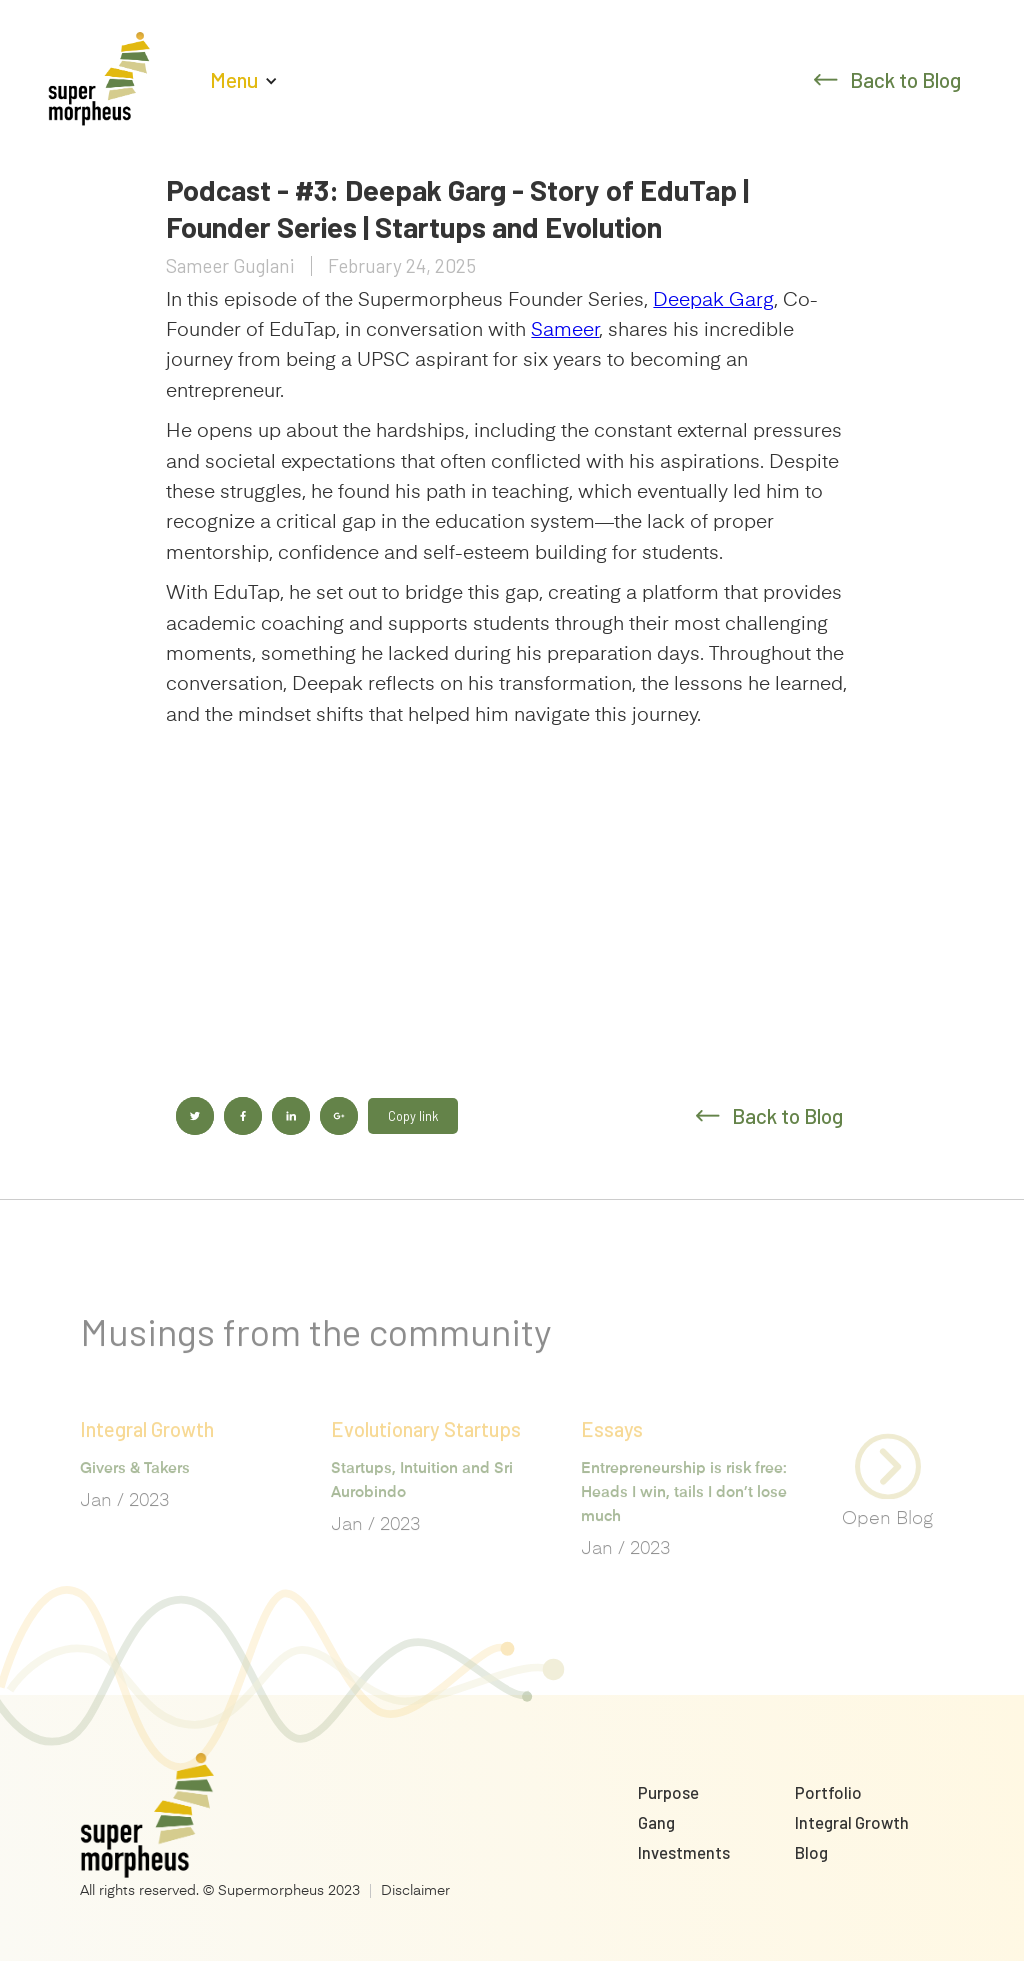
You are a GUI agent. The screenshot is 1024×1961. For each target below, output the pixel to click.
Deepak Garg (713, 300)
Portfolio (828, 1792)
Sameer (565, 330)
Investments (684, 1852)
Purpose (668, 1792)
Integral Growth (852, 1822)
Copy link (413, 1116)
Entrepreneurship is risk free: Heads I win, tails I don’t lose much (684, 1520)
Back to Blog (905, 79)
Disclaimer (415, 1891)
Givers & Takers (135, 1496)
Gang (656, 1822)
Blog (811, 1852)
